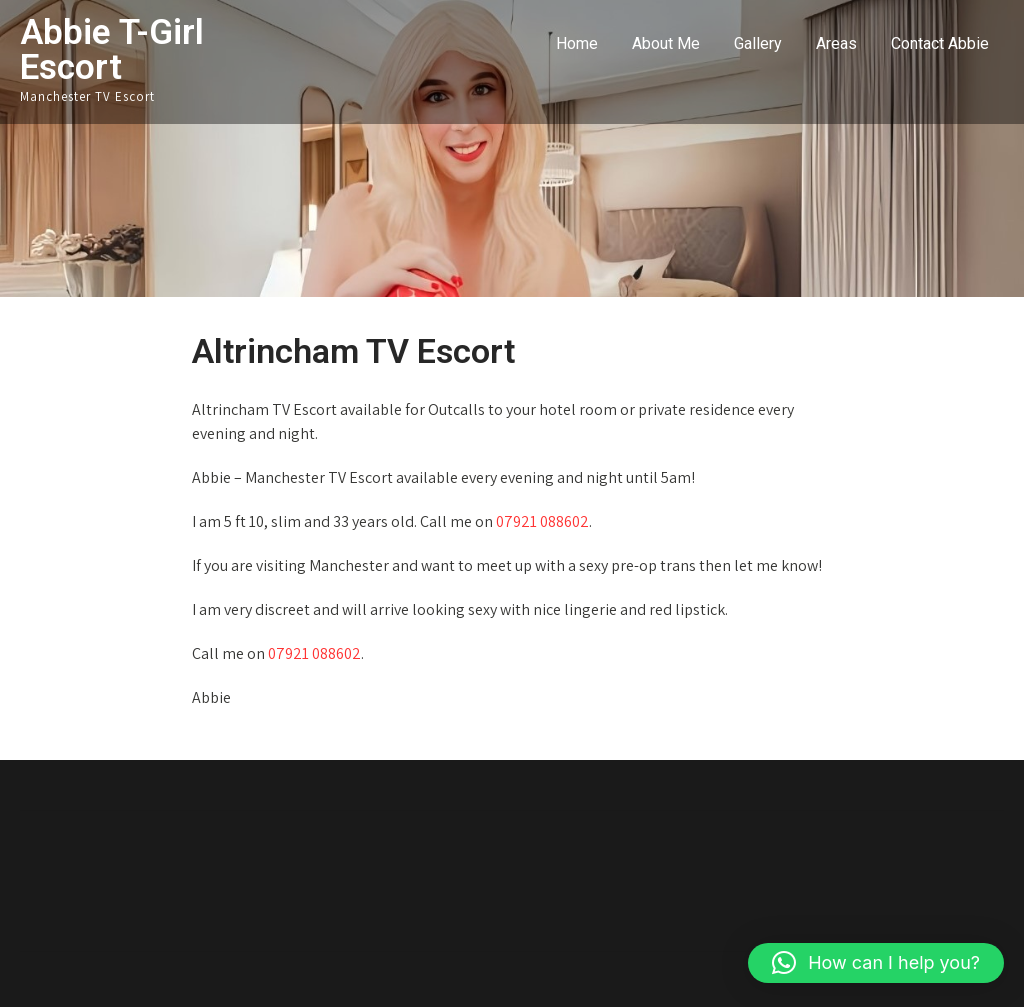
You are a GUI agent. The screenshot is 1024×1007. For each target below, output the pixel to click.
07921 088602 (542, 521)
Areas (836, 43)
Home (577, 43)
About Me (666, 43)
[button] (876, 963)
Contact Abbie (940, 43)
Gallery (758, 43)
